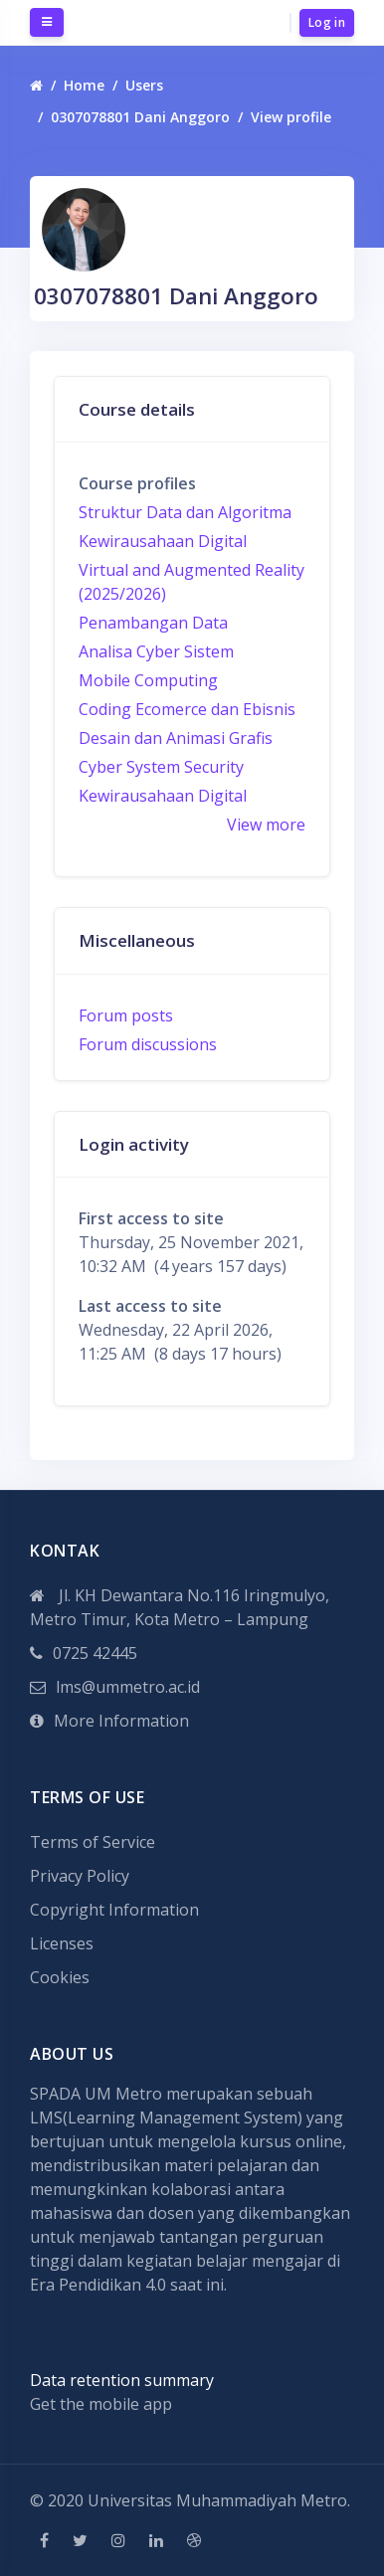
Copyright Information (114, 1910)
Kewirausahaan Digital (163, 541)
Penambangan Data (153, 623)
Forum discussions (148, 1044)
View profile (291, 116)
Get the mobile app (101, 2404)
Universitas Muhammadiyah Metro (217, 2500)
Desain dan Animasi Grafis (176, 738)
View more (266, 824)
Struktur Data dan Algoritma (185, 512)
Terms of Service (92, 1842)
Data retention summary (122, 2380)
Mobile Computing (148, 680)
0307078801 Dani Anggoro (140, 116)
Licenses (62, 1943)
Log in (326, 22)
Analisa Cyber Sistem (156, 651)
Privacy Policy (79, 1876)
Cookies (60, 1977)
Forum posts (126, 1015)
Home (84, 85)
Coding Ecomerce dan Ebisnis (187, 709)
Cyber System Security (161, 767)
